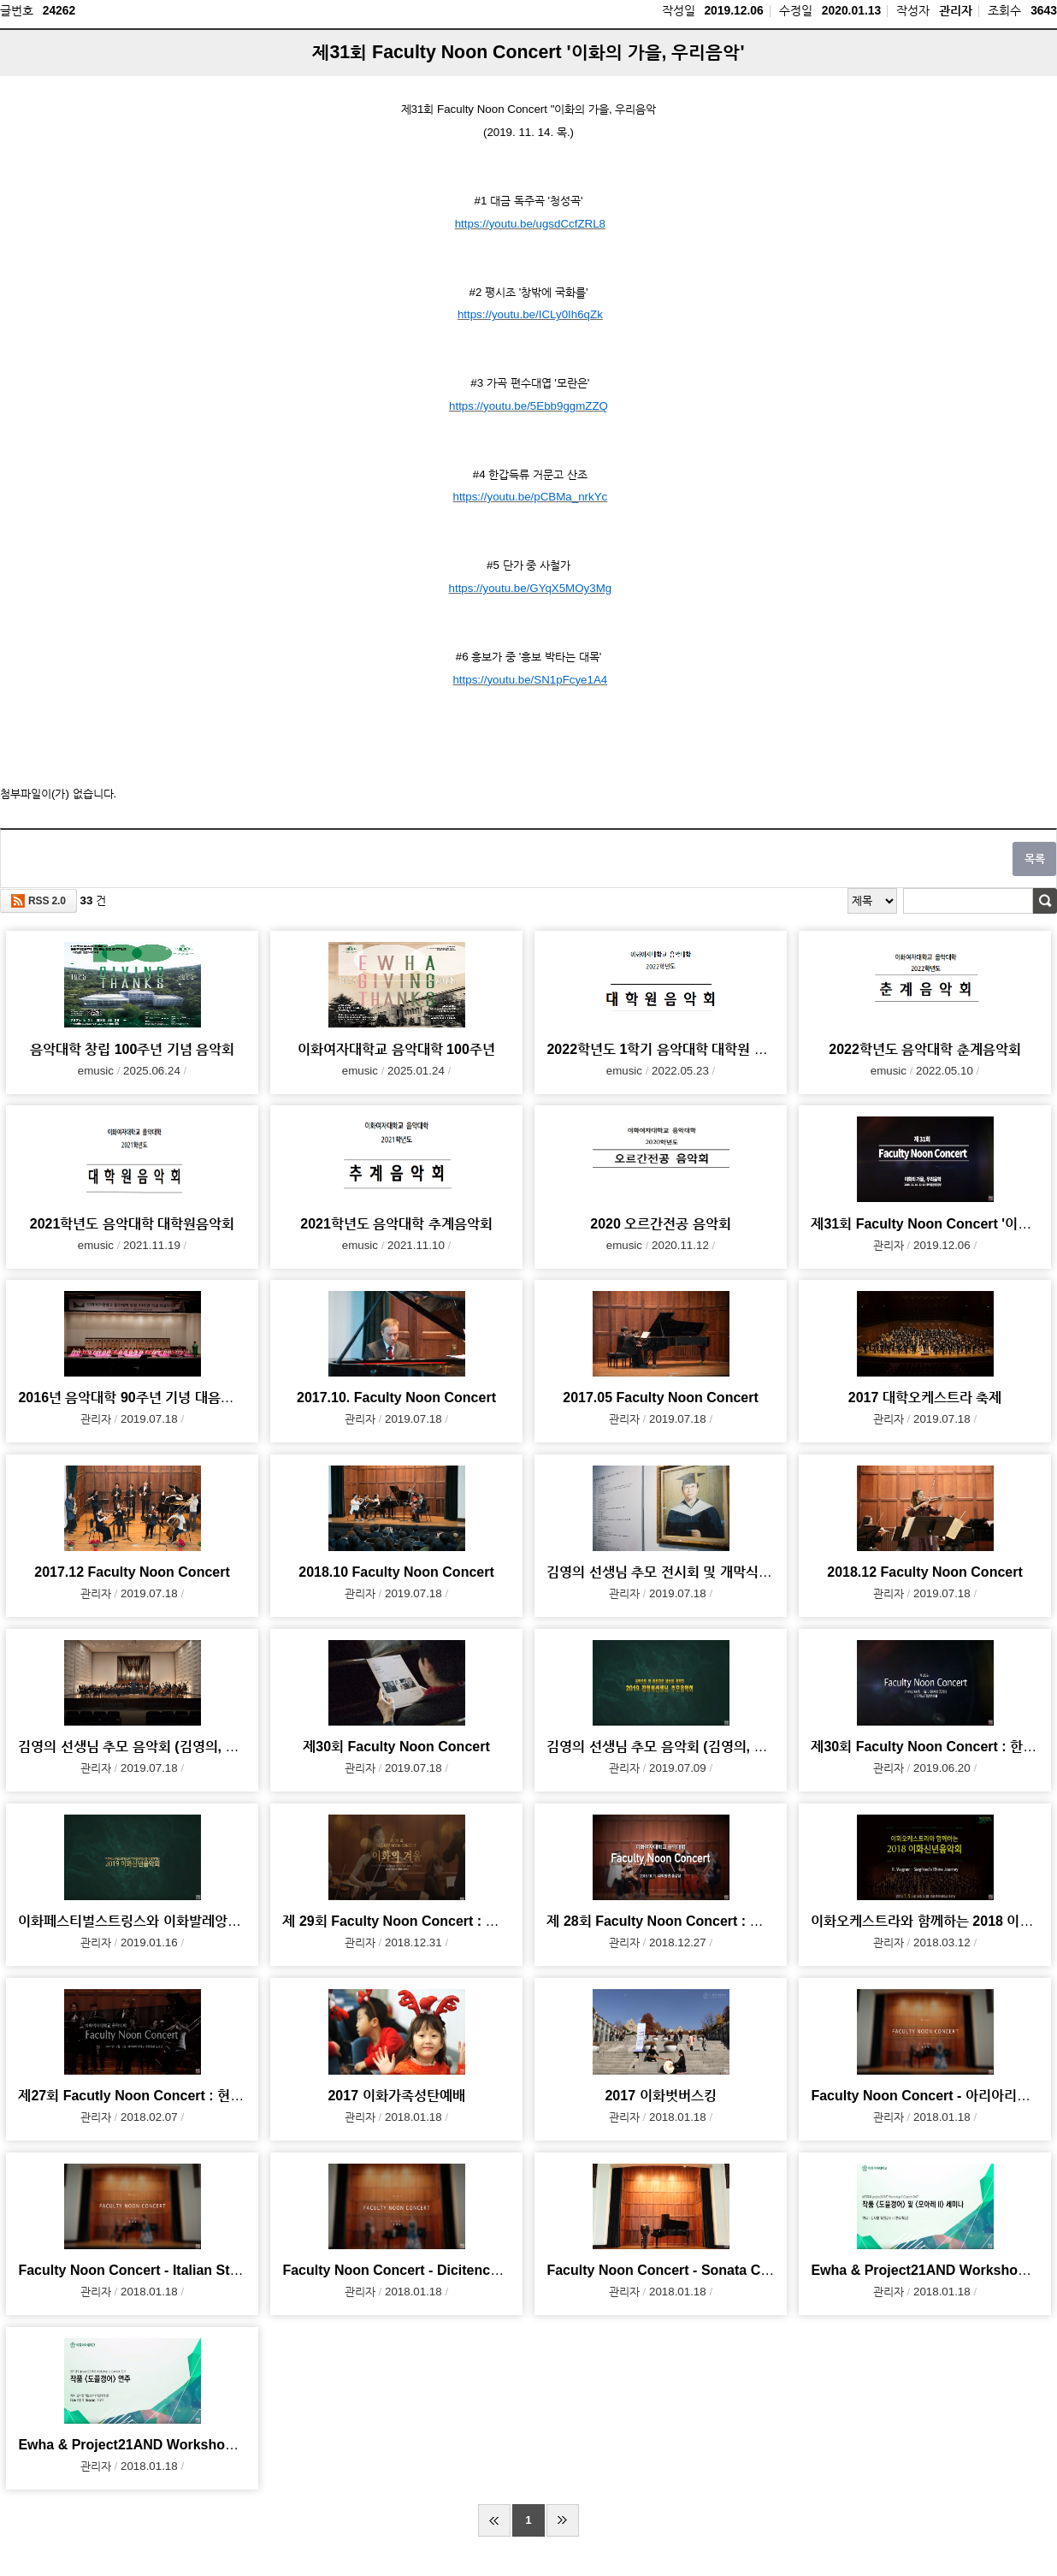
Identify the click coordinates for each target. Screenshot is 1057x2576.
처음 (494, 2520)
